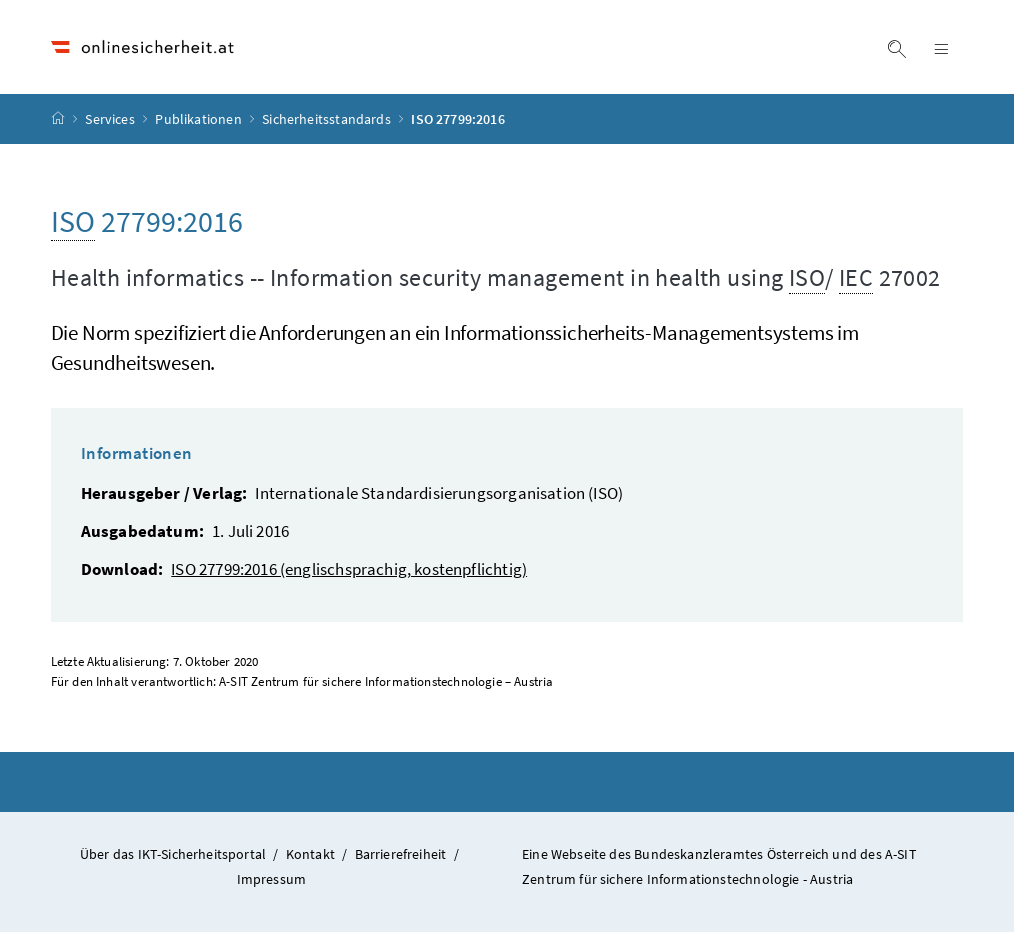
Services (111, 119)
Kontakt (310, 854)
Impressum (272, 879)
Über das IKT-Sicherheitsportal (173, 854)
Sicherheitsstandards (328, 119)
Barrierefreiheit (401, 854)
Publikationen (199, 119)
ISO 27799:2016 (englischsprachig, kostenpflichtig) (349, 569)
